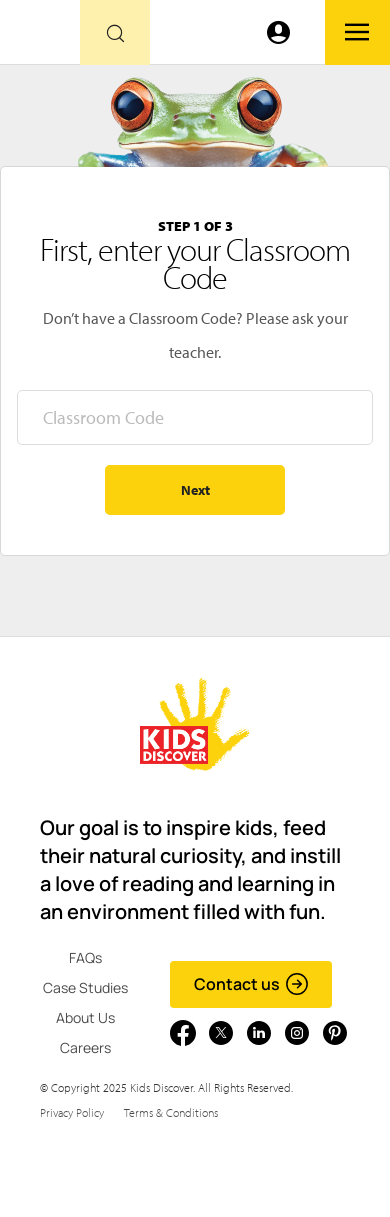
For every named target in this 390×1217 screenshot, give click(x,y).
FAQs (85, 957)
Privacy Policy (72, 1112)
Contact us (251, 984)
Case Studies (85, 987)
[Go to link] (40, 37)
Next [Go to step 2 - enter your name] (195, 490)
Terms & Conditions (171, 1112)
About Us (85, 1017)
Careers (85, 1047)
